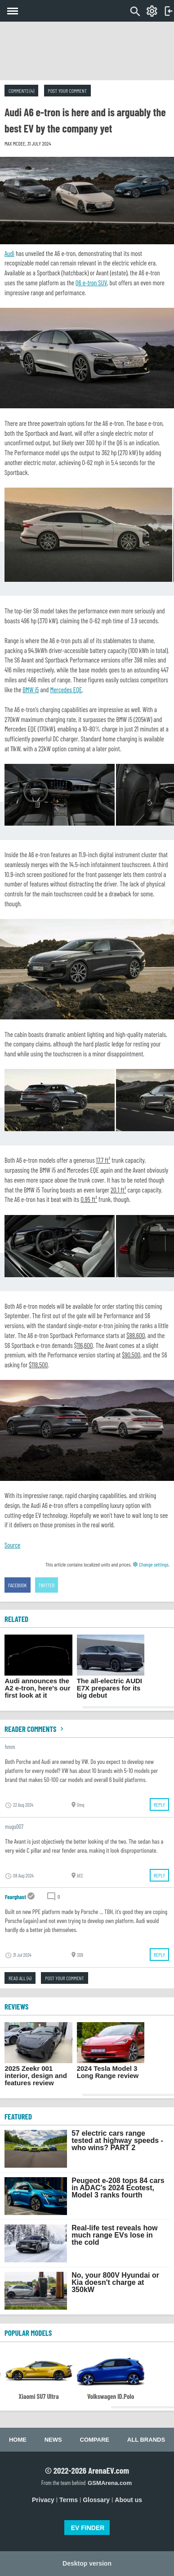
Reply (159, 1804)
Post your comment (67, 90)
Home (18, 2439)
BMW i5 (30, 689)
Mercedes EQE (66, 689)
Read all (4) (20, 1978)
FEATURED (18, 2116)
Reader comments (35, 1728)
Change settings (151, 1564)
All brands (146, 2439)
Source (12, 1545)
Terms (68, 2499)
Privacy (43, 2499)
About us (128, 2499)
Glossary (96, 2499)
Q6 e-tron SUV (91, 283)
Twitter (47, 1585)
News (53, 2439)
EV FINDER (88, 2527)
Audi (9, 253)
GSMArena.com (110, 2483)
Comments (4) (21, 90)
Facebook (17, 1585)
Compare (94, 2439)
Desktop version (87, 2563)
